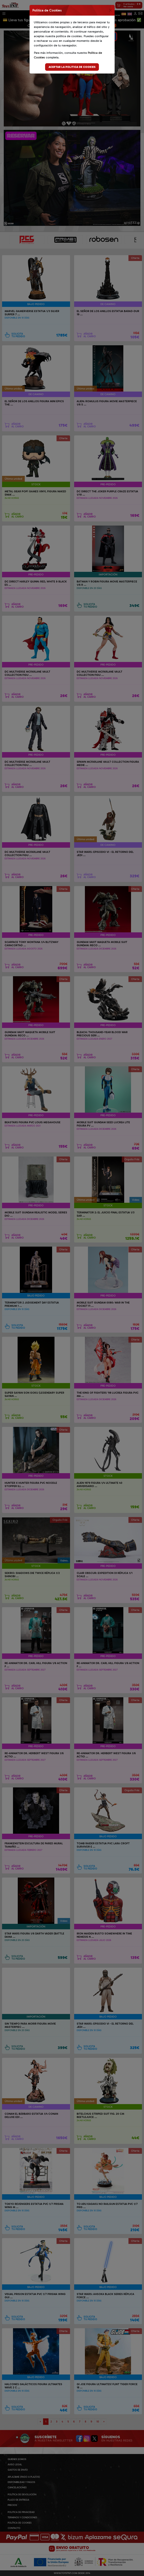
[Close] (110, 10)
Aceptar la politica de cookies (72, 67)
